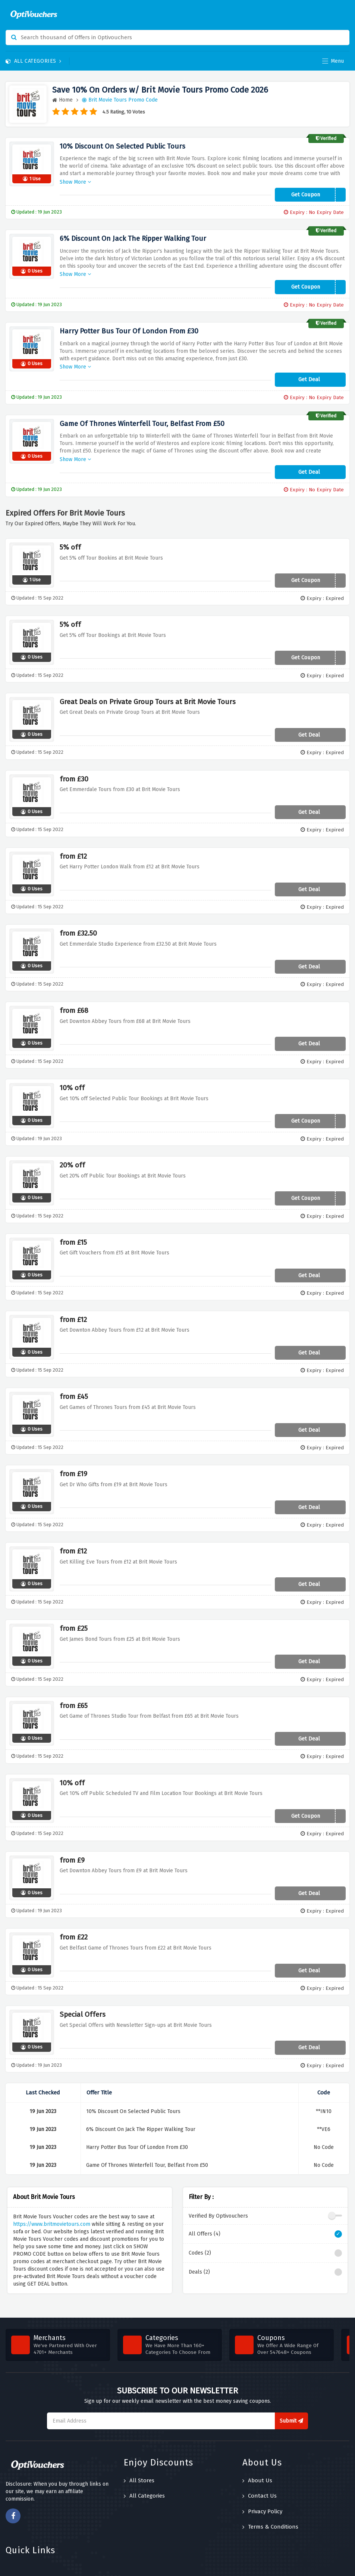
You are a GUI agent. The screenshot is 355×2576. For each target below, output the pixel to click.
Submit (291, 2398)
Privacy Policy (262, 2489)
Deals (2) (265, 2250)
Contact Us (259, 2473)
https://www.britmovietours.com (51, 2202)
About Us (257, 2458)
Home (62, 100)
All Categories (34, 61)
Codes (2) (265, 2231)
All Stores (139, 2458)
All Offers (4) (265, 2212)
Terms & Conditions (270, 2504)
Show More (75, 176)
